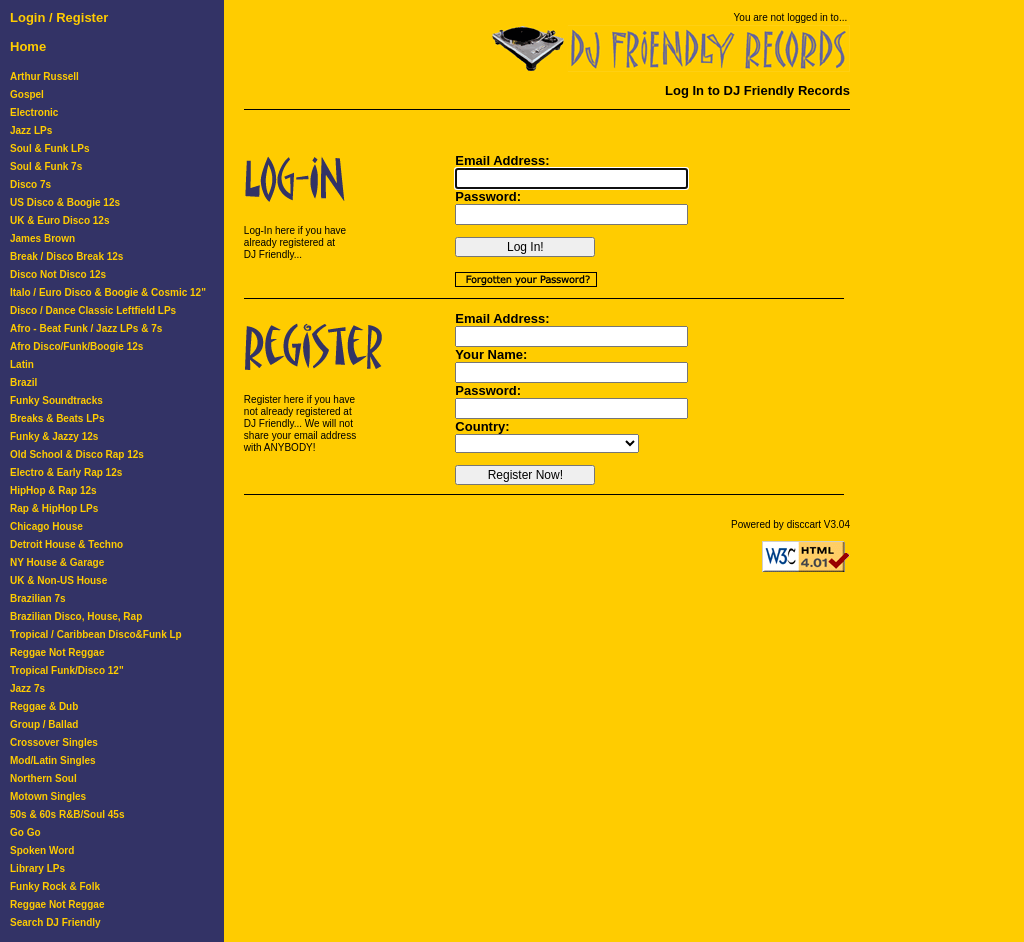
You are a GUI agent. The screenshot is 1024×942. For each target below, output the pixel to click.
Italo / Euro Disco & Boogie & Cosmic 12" (108, 292)
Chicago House (46, 526)
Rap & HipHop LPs (54, 508)
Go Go (25, 832)
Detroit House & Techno (66, 544)
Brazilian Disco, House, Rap (76, 616)
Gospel (27, 94)
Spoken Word (42, 850)
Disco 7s (30, 184)
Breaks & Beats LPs (57, 418)
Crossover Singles (54, 742)
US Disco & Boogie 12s (65, 202)
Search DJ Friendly (55, 922)
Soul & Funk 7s (46, 166)
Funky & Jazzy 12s (54, 436)
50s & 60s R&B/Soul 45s (67, 814)
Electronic (34, 112)
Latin (22, 364)
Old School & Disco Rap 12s (77, 454)
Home (28, 46)
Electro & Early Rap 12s (66, 472)
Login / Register (59, 17)
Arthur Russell (44, 76)
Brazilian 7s (38, 598)
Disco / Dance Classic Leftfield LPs (93, 310)
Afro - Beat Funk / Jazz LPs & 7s (86, 328)
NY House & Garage (57, 562)
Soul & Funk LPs (49, 148)
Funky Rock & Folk (55, 886)
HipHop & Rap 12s (53, 490)
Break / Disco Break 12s (66, 256)
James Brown (42, 238)
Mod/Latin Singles (53, 760)
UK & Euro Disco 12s (59, 220)
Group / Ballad (44, 724)
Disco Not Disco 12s (58, 274)
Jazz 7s (27, 688)
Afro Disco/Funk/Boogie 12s (76, 346)
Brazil (23, 382)
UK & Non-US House (58, 580)
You (742, 17)
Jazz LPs (31, 130)
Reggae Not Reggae (57, 652)
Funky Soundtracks (56, 400)
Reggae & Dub (44, 706)
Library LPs (37, 868)
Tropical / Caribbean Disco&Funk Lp (96, 634)
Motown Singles (48, 796)
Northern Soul (43, 778)
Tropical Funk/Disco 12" (67, 670)
